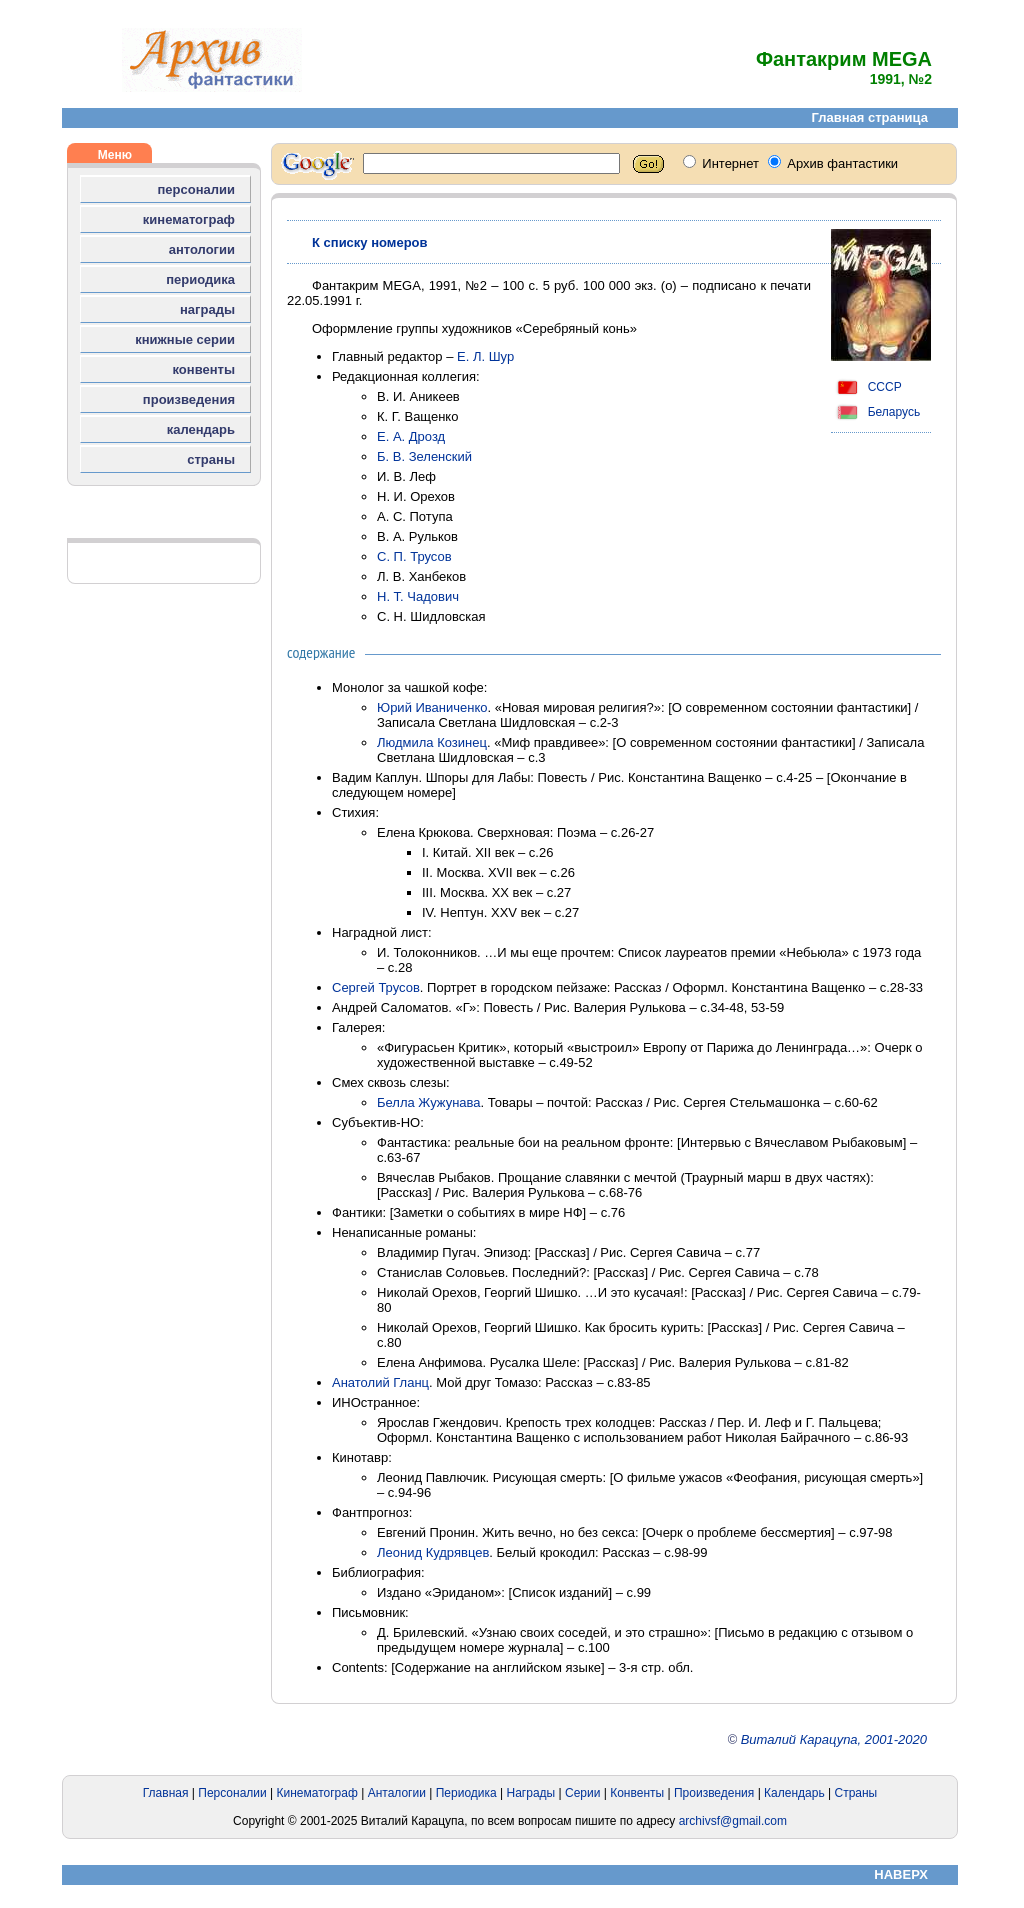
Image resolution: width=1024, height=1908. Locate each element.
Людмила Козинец (432, 742)
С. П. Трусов (414, 556)
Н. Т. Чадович (418, 596)
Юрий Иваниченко (432, 707)
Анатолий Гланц (380, 1382)
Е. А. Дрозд (411, 436)
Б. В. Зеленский (424, 456)
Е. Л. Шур (485, 356)
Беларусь (875, 412)
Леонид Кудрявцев (433, 1552)
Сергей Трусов (376, 987)
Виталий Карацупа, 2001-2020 (834, 1739)
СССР (866, 387)
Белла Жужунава (429, 1102)
